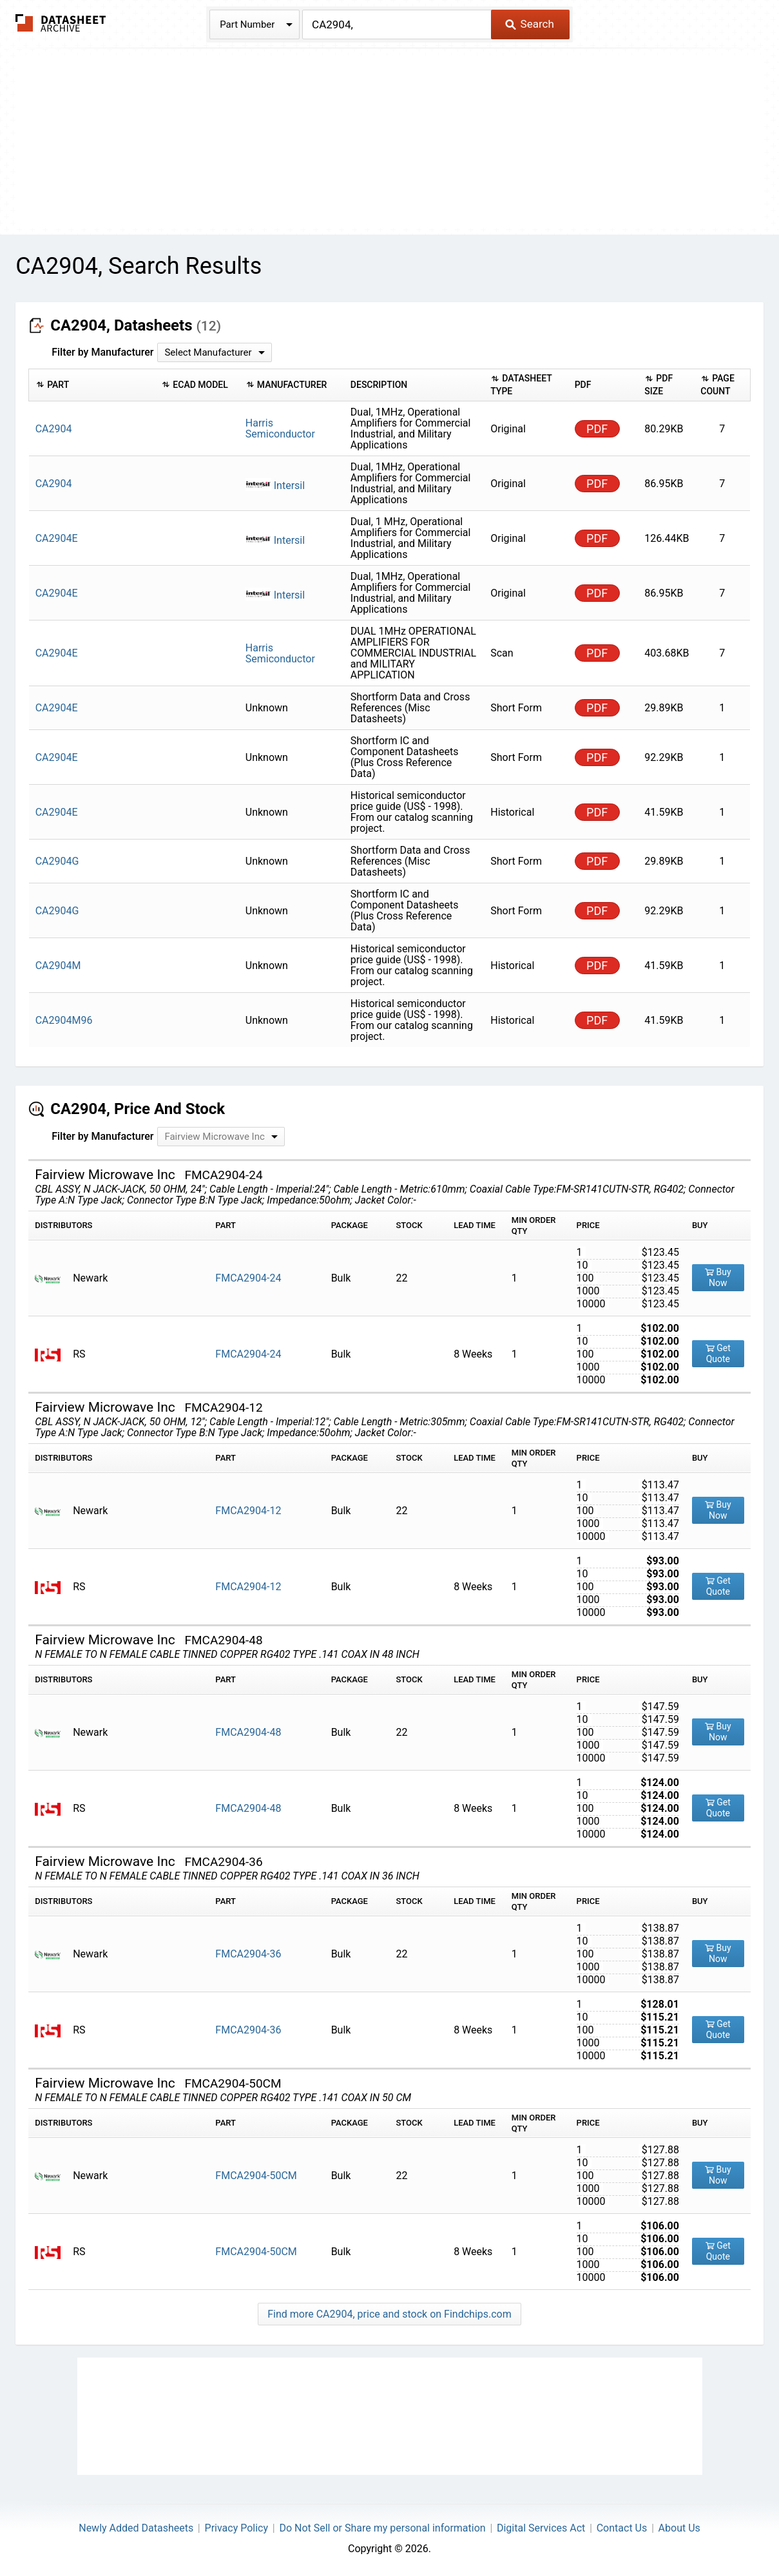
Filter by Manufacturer (102, 352)
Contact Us (622, 2528)
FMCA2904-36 (248, 1954)
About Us (679, 2528)
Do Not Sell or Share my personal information (382, 2528)
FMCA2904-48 (248, 1732)
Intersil (275, 485)
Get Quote (718, 1353)
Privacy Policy (237, 2528)
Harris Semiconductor (280, 428)
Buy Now (718, 1277)
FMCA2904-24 (248, 1278)
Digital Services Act (541, 2528)
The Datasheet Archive (60, 23)
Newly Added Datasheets (136, 2528)
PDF (597, 429)
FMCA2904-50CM (255, 2175)
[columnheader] (92, 385)
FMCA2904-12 (248, 1510)
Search (529, 23)
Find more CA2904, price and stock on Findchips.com (389, 2314)
